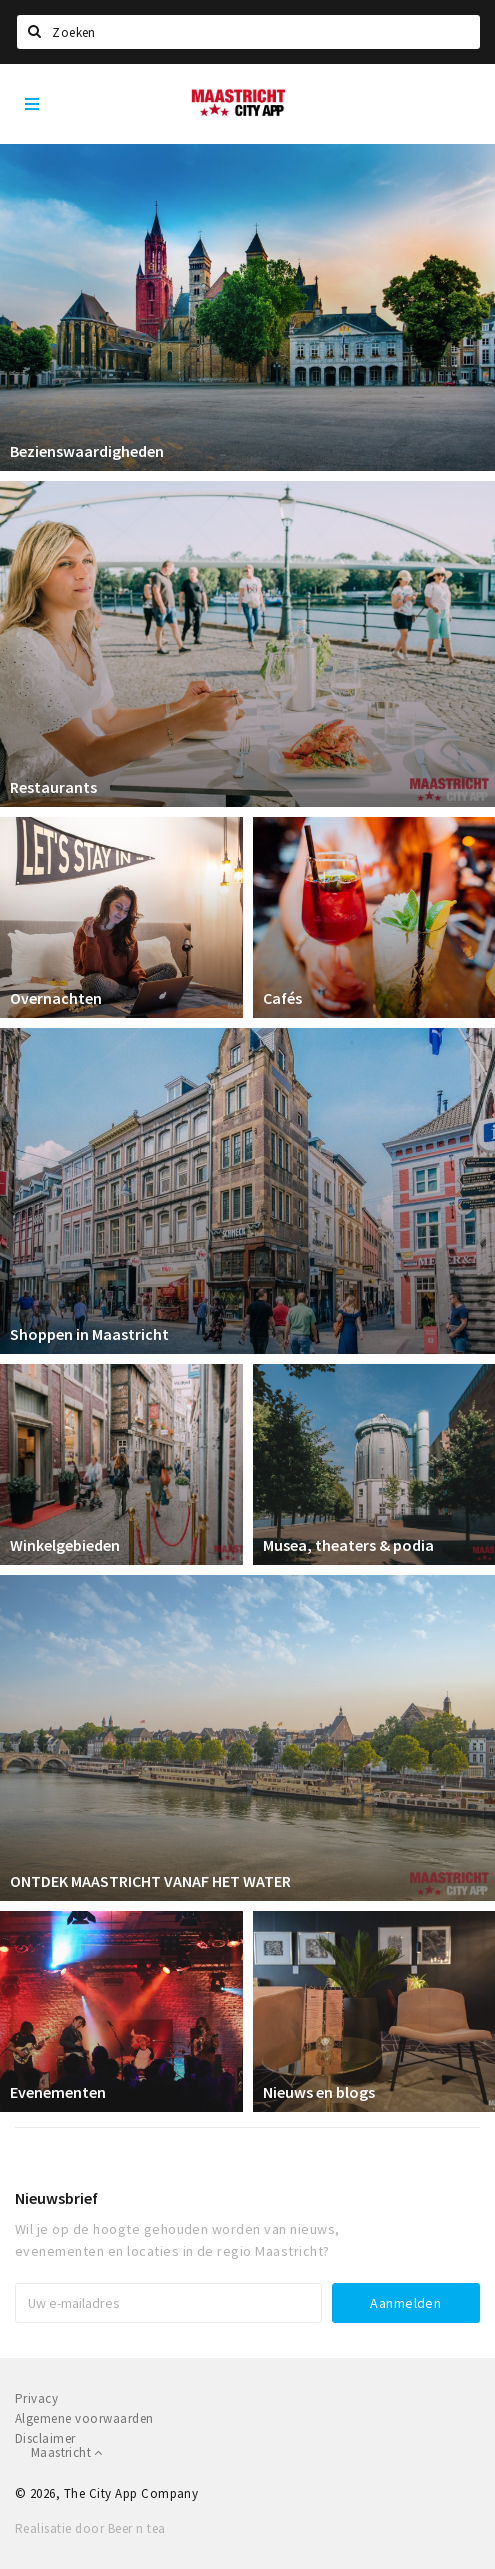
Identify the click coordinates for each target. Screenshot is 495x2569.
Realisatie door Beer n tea (90, 2528)
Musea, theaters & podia (348, 1545)
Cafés (282, 998)
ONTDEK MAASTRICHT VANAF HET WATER (150, 1881)
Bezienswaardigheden (87, 451)
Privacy (36, 2398)
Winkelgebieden (65, 1545)
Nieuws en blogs (319, 2092)
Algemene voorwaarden (84, 2418)
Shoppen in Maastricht (89, 1334)
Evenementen (58, 2092)
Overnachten (56, 998)
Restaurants (53, 787)
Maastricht (67, 2452)
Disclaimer (45, 2438)
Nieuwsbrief (56, 2198)
